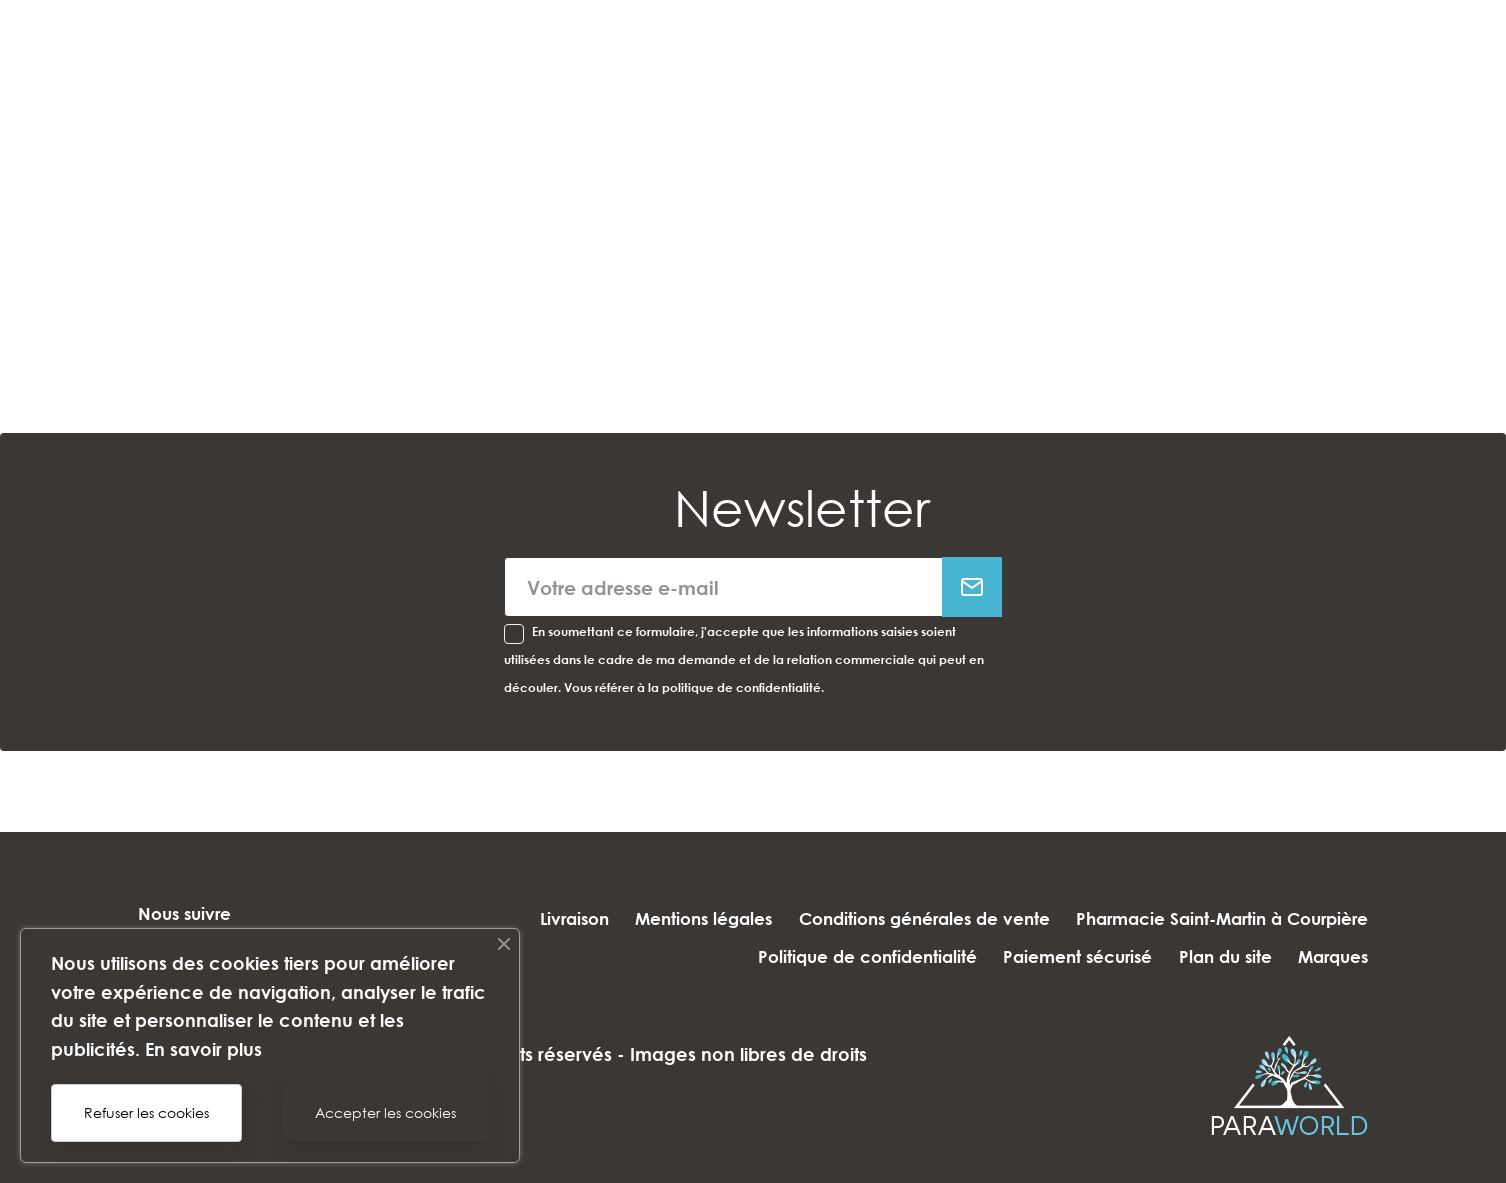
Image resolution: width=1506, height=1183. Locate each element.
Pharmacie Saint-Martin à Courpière (1222, 918)
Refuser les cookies (146, 1112)
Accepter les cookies (385, 1112)
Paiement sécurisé (1060, 956)
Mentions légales (686, 918)
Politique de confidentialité (841, 956)
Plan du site (1216, 956)
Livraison (548, 918)
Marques (1333, 956)
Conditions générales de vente (915, 918)
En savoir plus (203, 1049)
